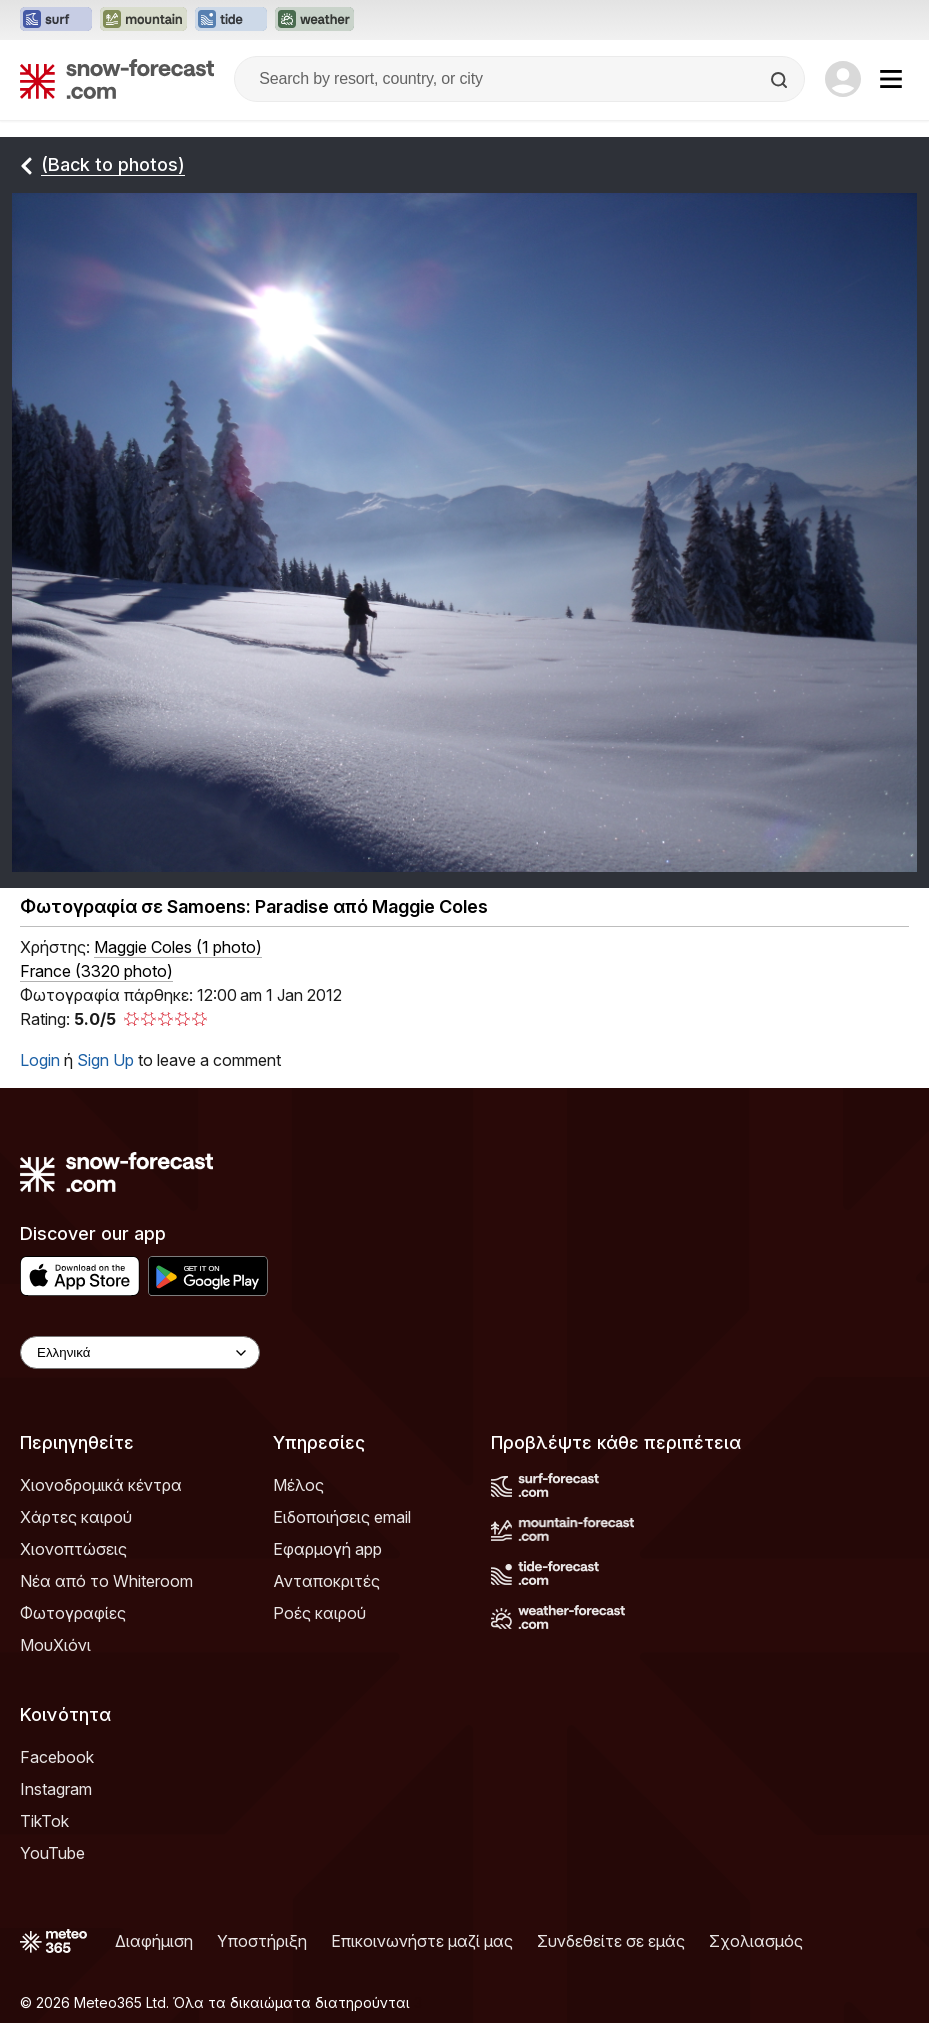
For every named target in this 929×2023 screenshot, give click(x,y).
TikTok (44, 1821)
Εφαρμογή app (327, 1549)
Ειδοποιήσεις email (342, 1517)
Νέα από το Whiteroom (106, 1581)
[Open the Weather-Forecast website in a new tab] (314, 20)
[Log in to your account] (843, 79)
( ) (178, 947)
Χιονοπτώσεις (73, 1549)
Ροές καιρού (319, 1613)
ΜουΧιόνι (55, 1645)
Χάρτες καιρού (76, 1517)
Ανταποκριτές (326, 1581)
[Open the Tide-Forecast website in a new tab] (231, 20)
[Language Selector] (140, 1352)
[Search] (781, 80)
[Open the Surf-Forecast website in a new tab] (56, 20)
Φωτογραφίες (73, 1613)
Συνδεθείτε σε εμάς (611, 1941)
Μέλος (298, 1485)
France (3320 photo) (96, 971)
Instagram (56, 1789)
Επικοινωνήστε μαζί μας (422, 1941)
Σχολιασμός (756, 1941)
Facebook (57, 1757)
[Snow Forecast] (117, 79)
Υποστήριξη (262, 1941)
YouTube (52, 1853)
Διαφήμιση (154, 1941)
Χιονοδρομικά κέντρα (101, 1485)
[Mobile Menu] (891, 79)
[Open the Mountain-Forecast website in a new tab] (143, 20)
